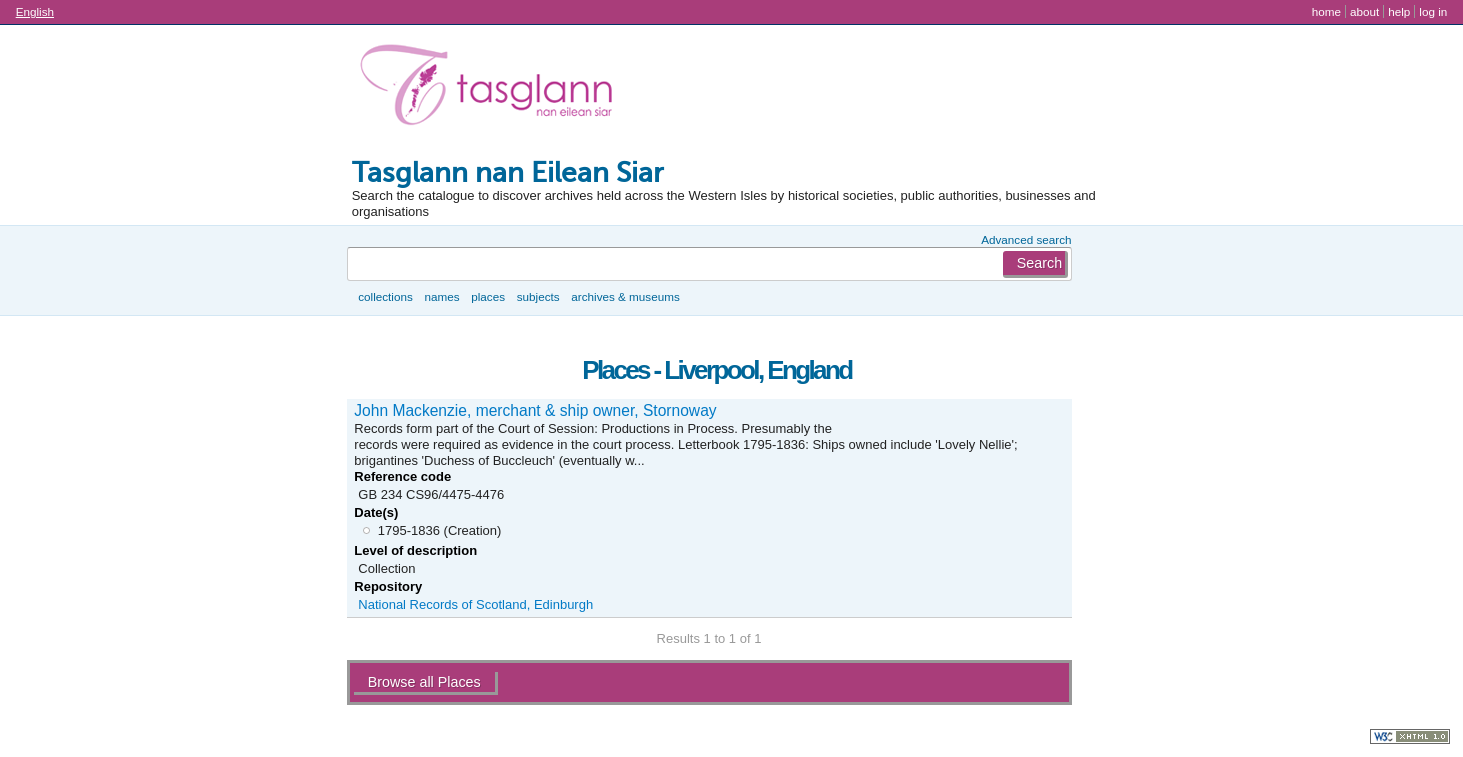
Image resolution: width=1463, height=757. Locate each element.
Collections (385, 296)
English (35, 11)
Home (1326, 11)
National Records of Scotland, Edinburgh (475, 604)
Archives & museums (625, 296)
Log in (1433, 11)
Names (441, 296)
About (1364, 11)
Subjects (538, 296)
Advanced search (1026, 239)
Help (1399, 11)
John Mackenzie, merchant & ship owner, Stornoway (535, 410)
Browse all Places (424, 682)
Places (488, 296)
